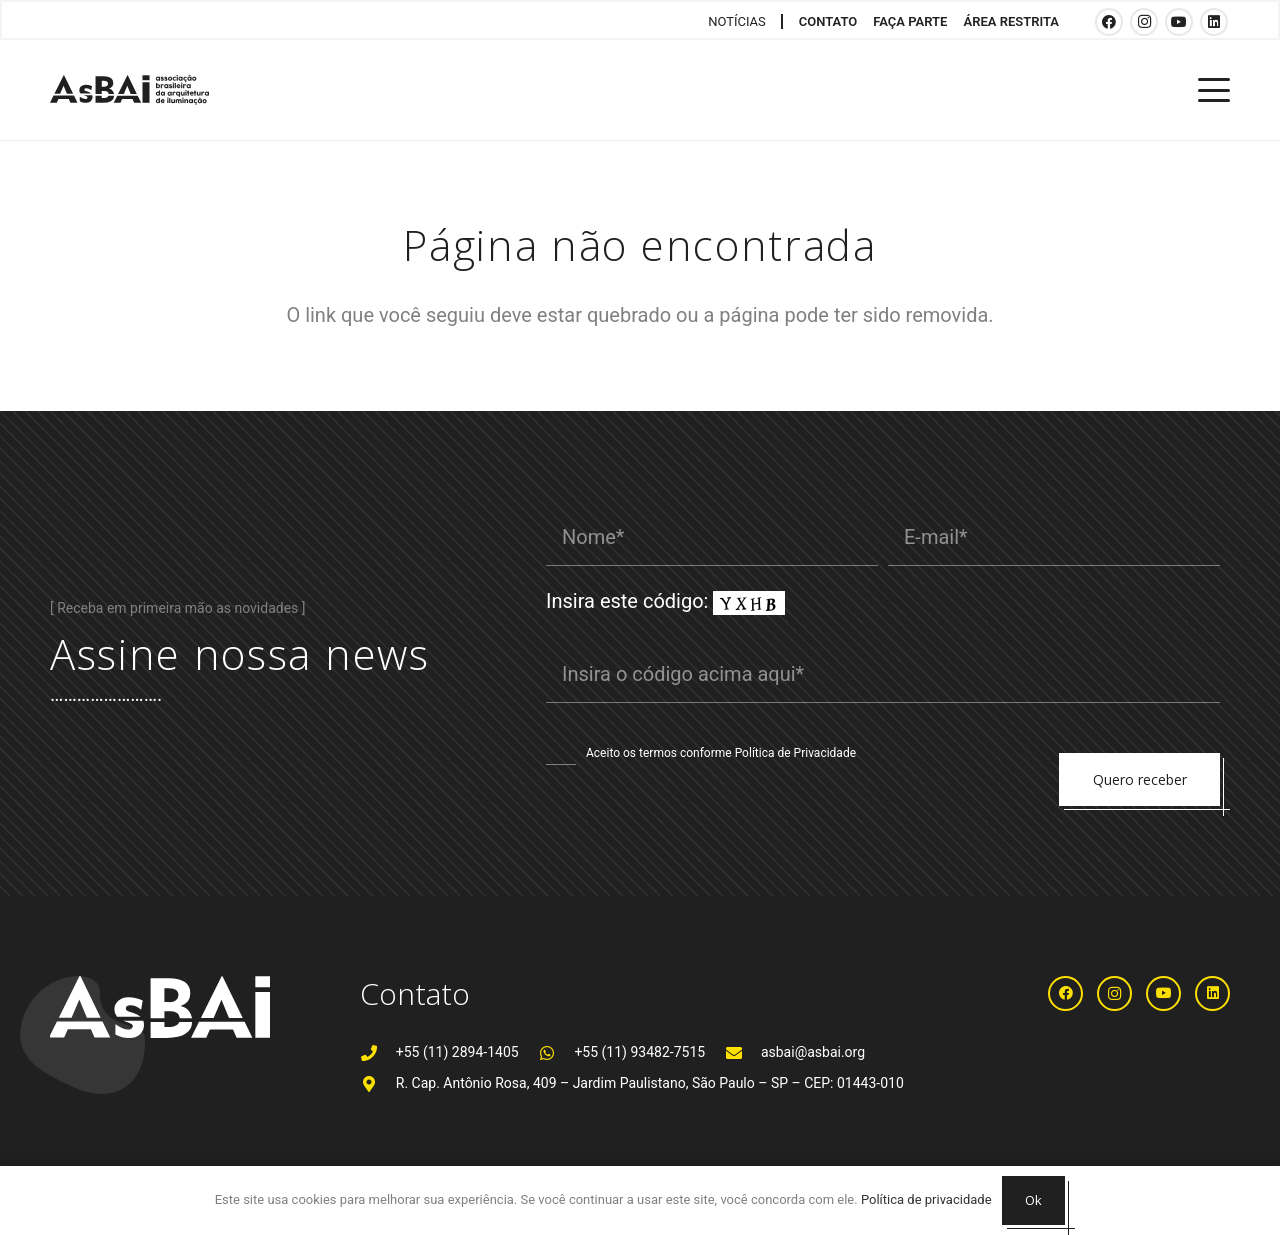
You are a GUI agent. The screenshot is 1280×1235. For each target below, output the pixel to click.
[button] (1214, 90)
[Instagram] (1144, 22)
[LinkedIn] (1214, 22)
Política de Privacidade (795, 753)
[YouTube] (1179, 22)
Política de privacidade (926, 1199)
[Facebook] (1109, 22)
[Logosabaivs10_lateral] (129, 90)
